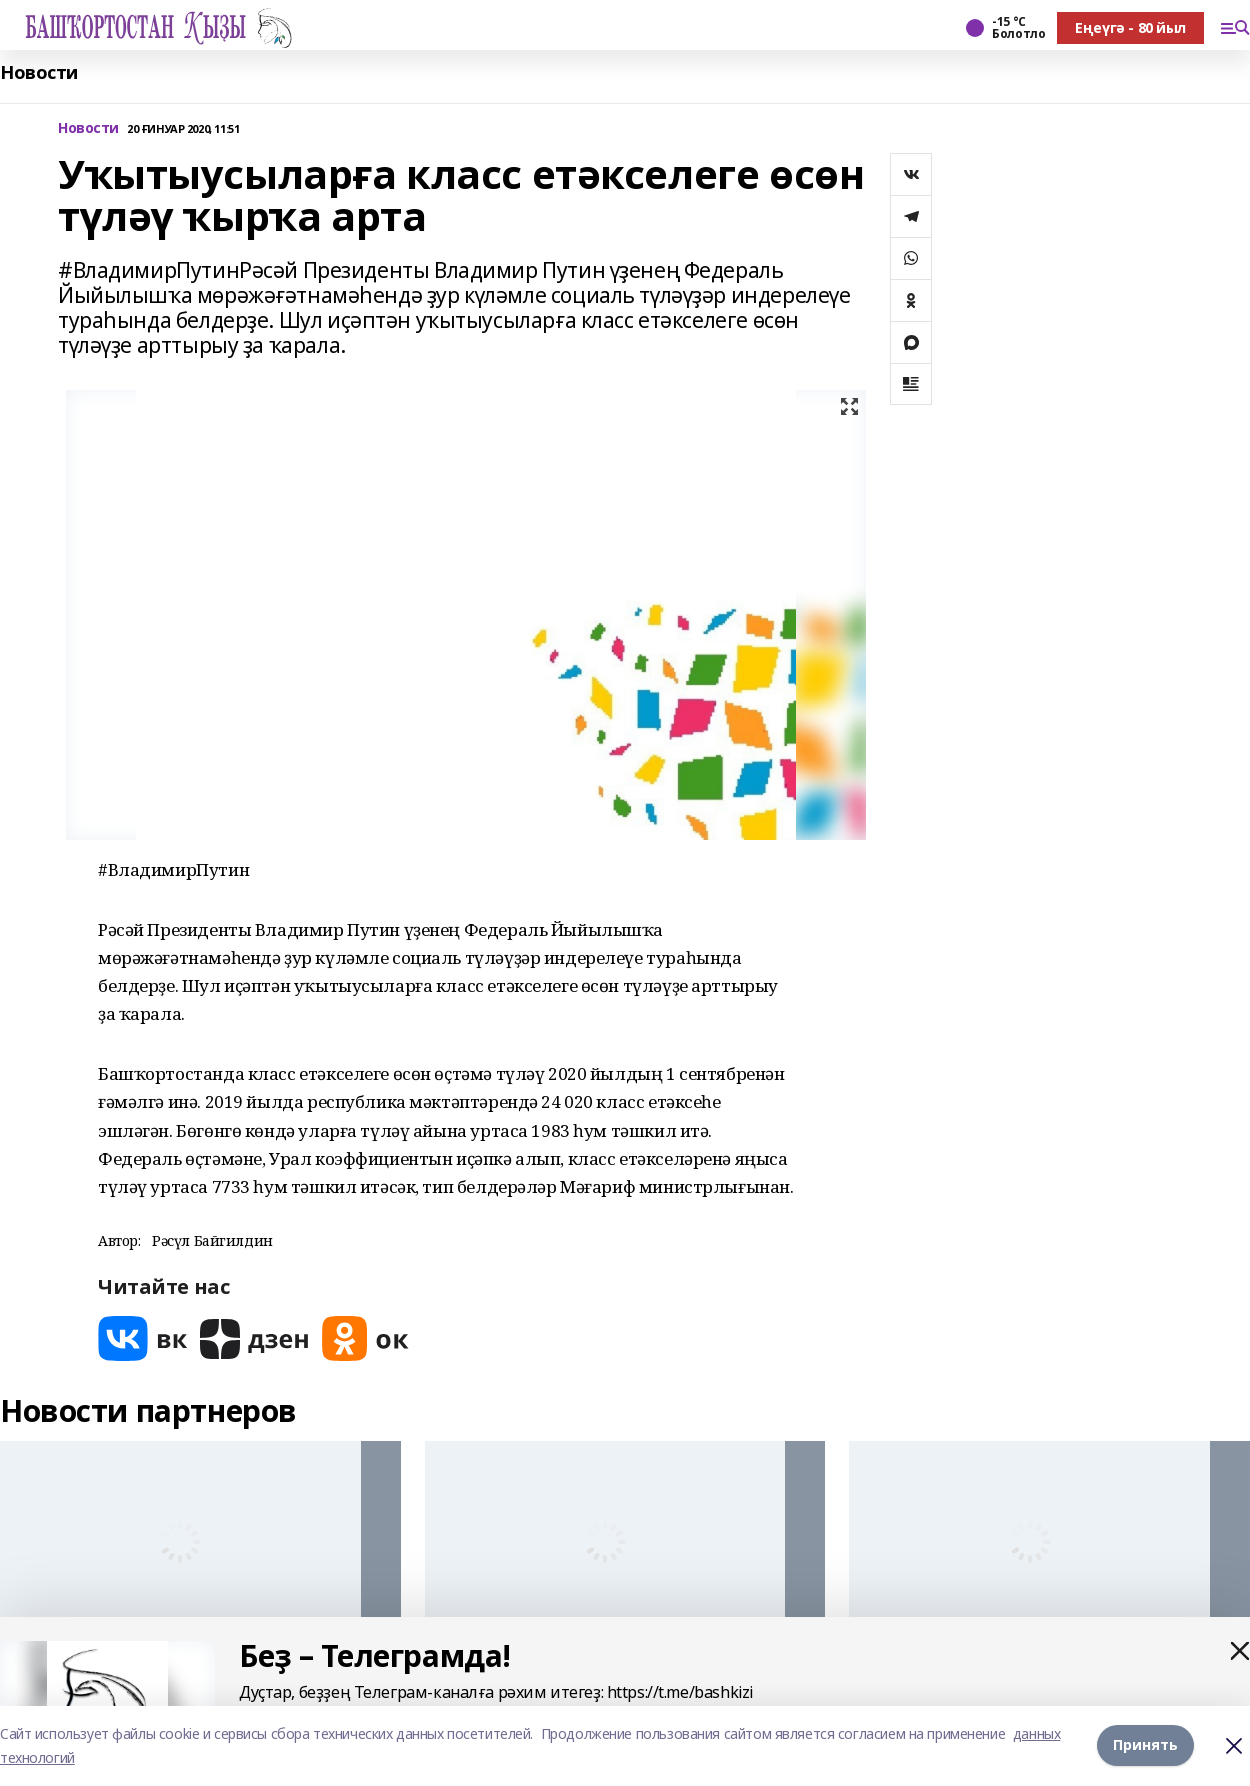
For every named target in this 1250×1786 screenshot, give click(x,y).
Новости (39, 72)
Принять (1145, 1745)
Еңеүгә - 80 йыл (1130, 27)
